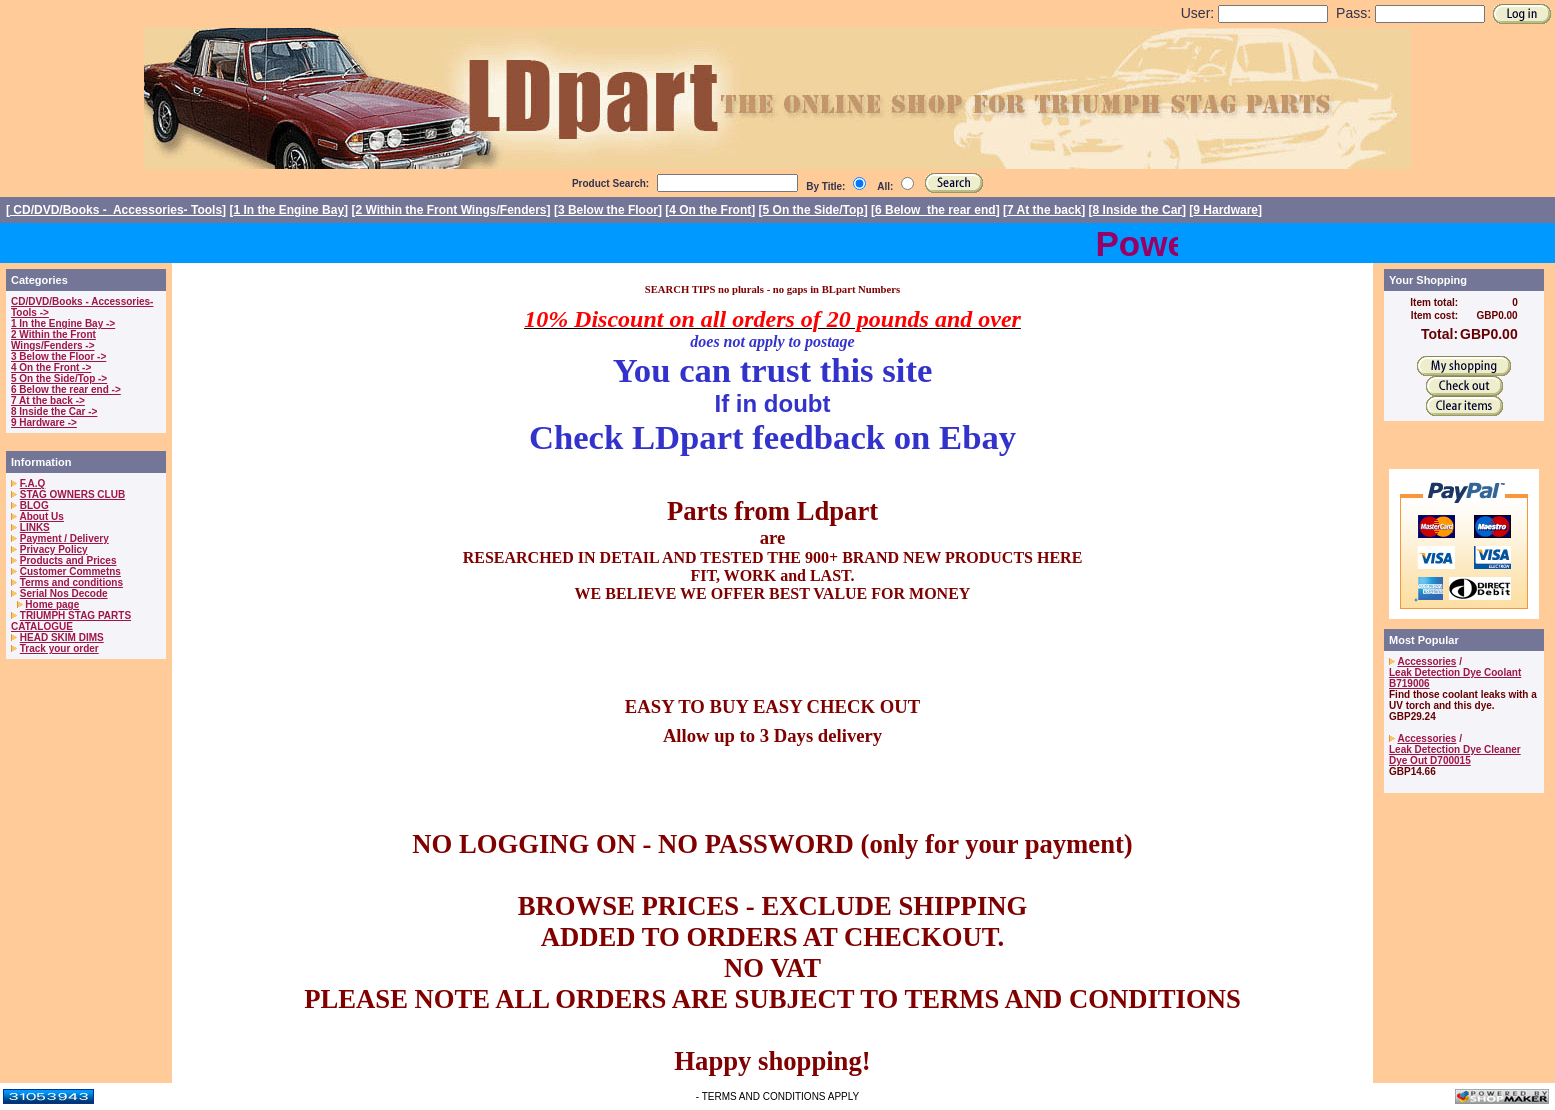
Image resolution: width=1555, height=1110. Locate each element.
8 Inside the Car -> (54, 411)
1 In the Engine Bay (288, 210)
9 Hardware (1225, 210)
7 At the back (1044, 210)
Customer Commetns (70, 571)
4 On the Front (710, 210)
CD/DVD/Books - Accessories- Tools (116, 210)
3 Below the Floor (608, 210)
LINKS (35, 527)
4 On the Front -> (51, 367)
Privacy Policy (54, 549)
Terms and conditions (71, 582)
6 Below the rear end (935, 210)
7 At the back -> (48, 400)
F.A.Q (33, 483)
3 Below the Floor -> (58, 356)
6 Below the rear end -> (66, 389)
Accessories (1426, 661)
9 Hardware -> (44, 422)
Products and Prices (68, 560)
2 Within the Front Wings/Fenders (450, 210)
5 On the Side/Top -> (59, 378)
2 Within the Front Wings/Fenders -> (53, 340)
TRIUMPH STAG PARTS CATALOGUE (71, 621)
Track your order (59, 648)
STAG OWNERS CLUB (72, 494)
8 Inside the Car (1137, 210)
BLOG (34, 505)
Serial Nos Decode (64, 593)
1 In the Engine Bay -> (63, 323)
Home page (52, 604)
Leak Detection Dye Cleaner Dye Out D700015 (1455, 755)
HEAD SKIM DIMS (62, 637)
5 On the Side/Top (813, 210)
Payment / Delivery (64, 538)
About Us (41, 516)
